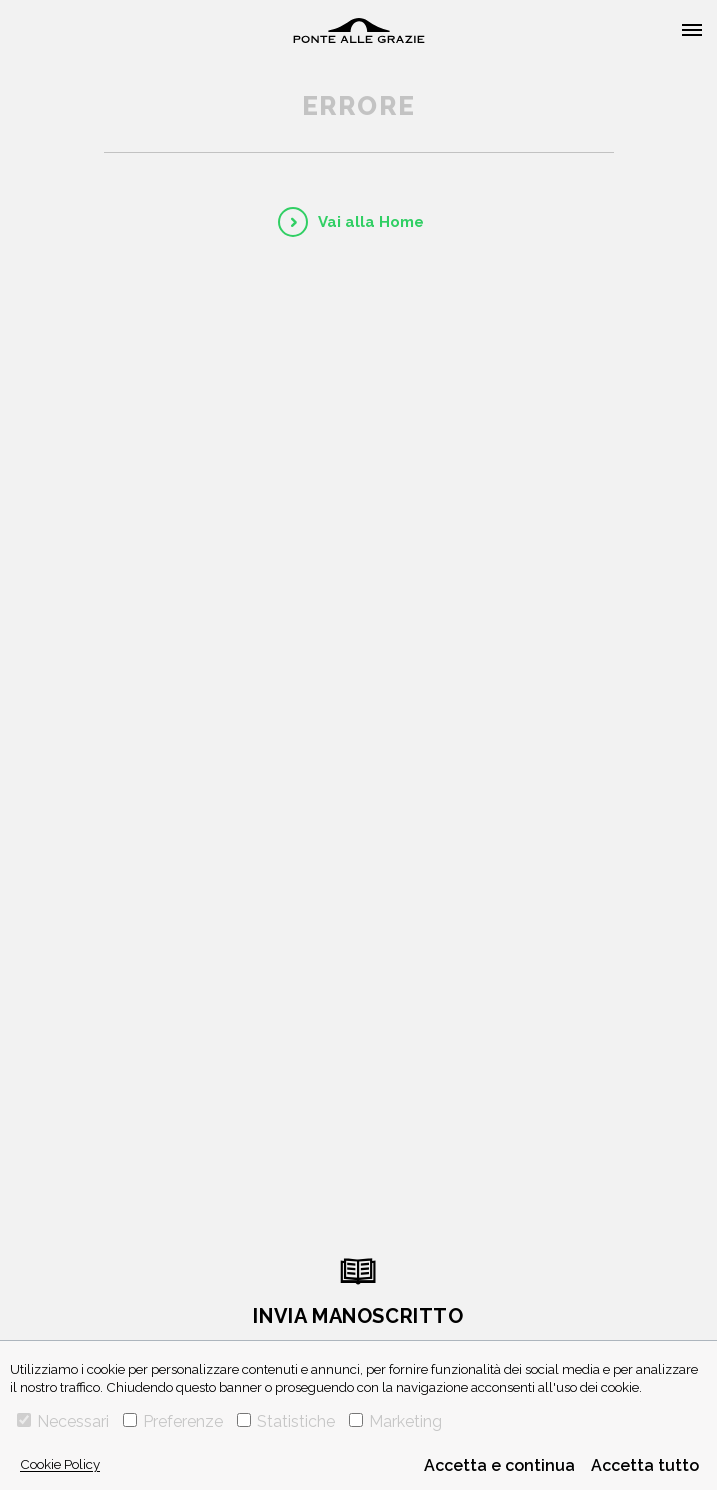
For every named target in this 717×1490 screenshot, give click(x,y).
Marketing (395, 1421)
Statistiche (286, 1421)
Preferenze (173, 1421)
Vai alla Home (371, 222)
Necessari (63, 1421)
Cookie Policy (60, 1464)
